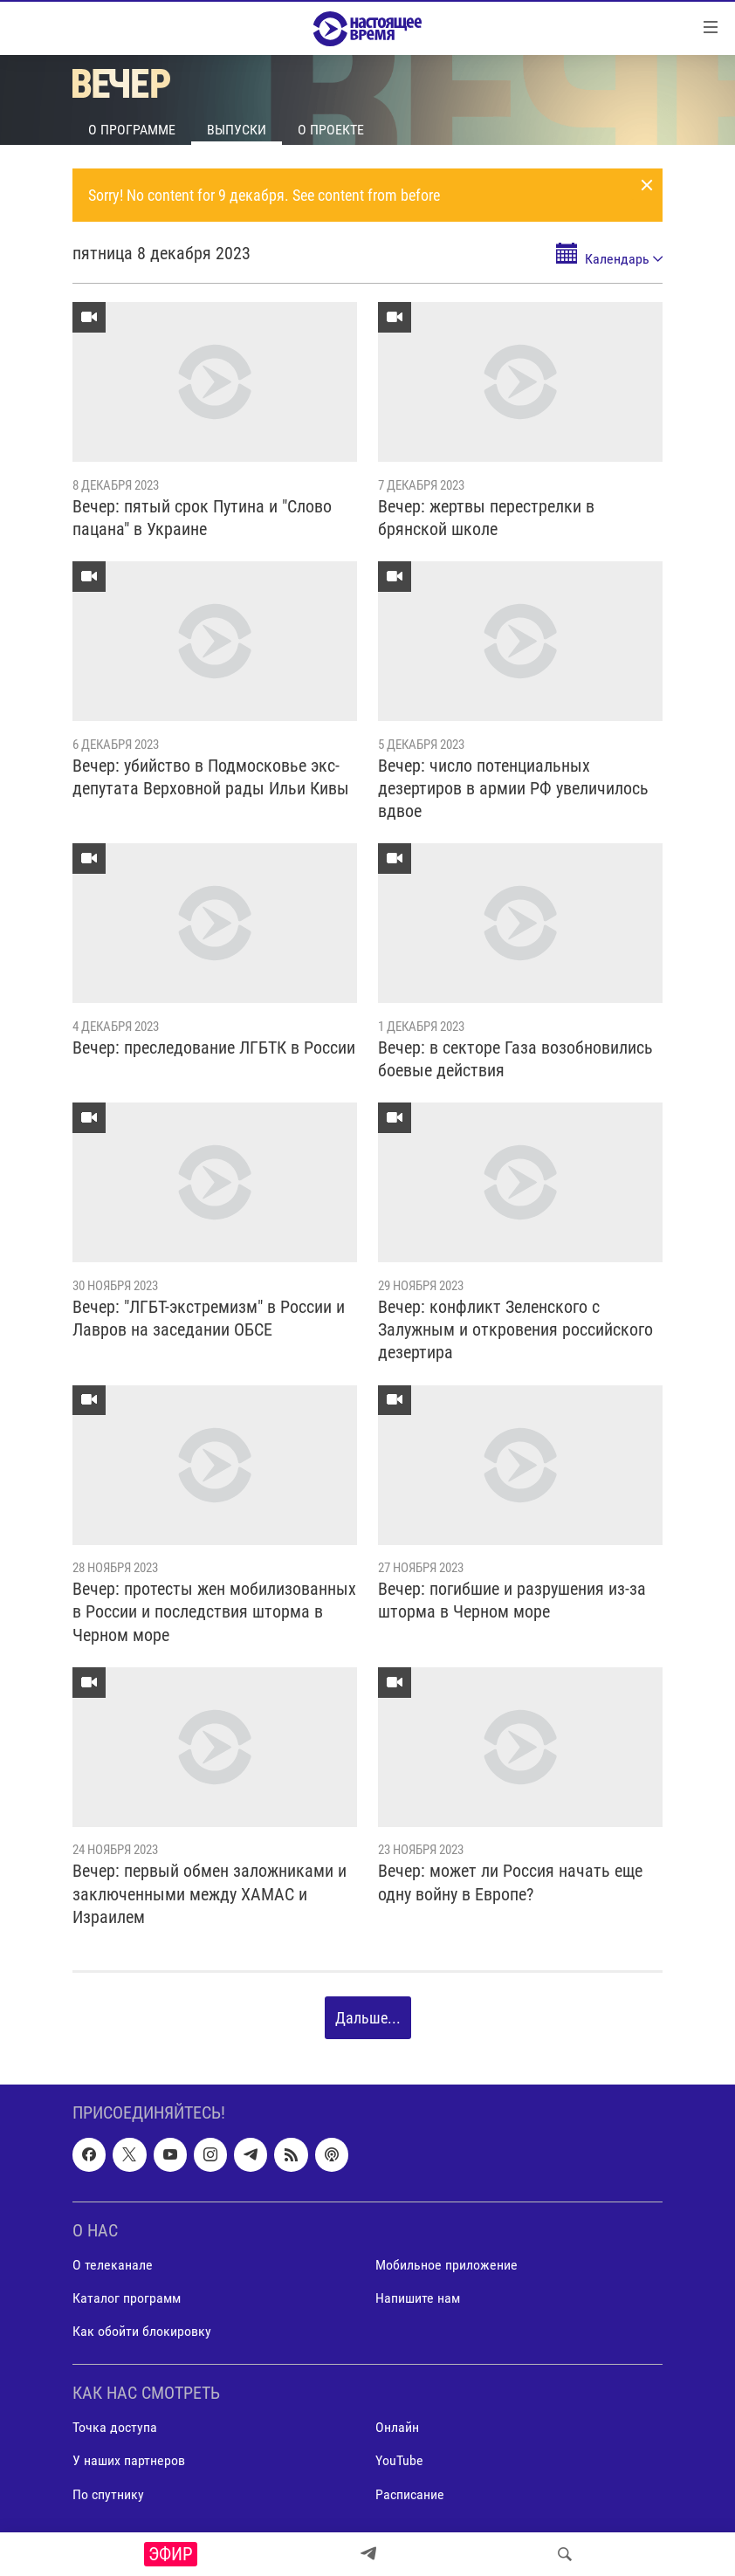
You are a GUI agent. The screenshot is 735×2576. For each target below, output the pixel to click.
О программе (131, 129)
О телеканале (112, 2265)
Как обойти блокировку (141, 2331)
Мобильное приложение (446, 2265)
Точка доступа (114, 2428)
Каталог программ (126, 2298)
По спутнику (108, 2494)
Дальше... (368, 2018)
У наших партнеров (128, 2461)
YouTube (399, 2461)
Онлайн (397, 2428)
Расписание (409, 2494)
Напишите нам (417, 2298)
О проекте (331, 129)
